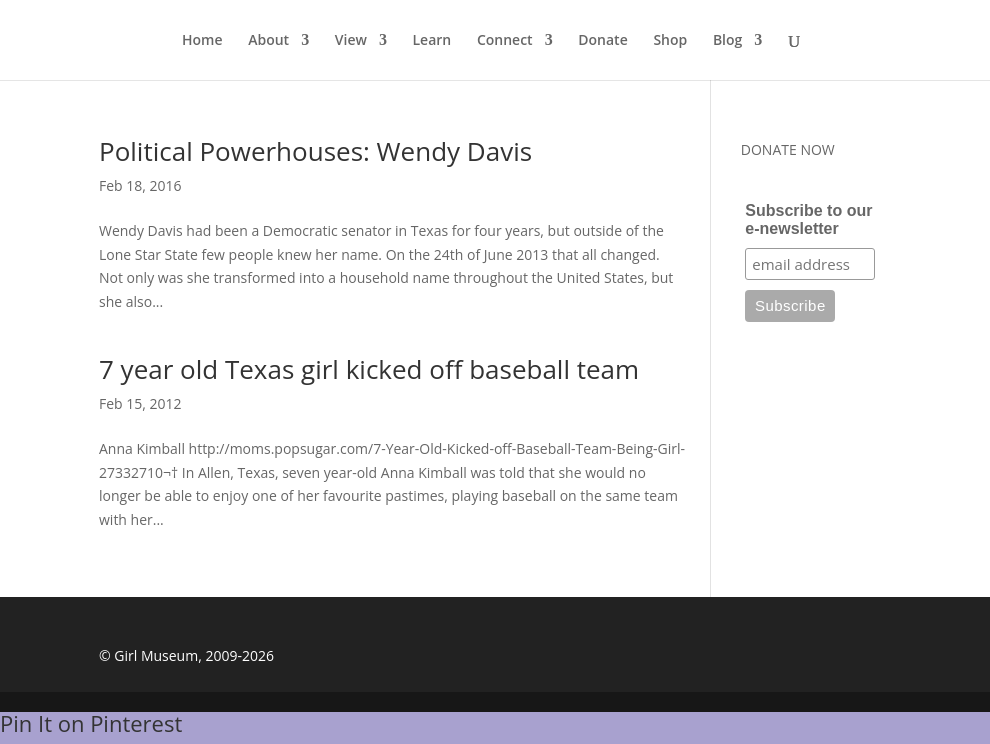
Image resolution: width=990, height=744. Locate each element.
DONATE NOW (788, 149)
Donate (602, 41)
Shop (670, 41)
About (268, 41)
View (351, 41)
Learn (432, 41)
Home (202, 41)
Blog (727, 41)
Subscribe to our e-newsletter (808, 219)
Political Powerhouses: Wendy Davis (315, 151)
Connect (505, 41)
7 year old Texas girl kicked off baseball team (369, 369)
